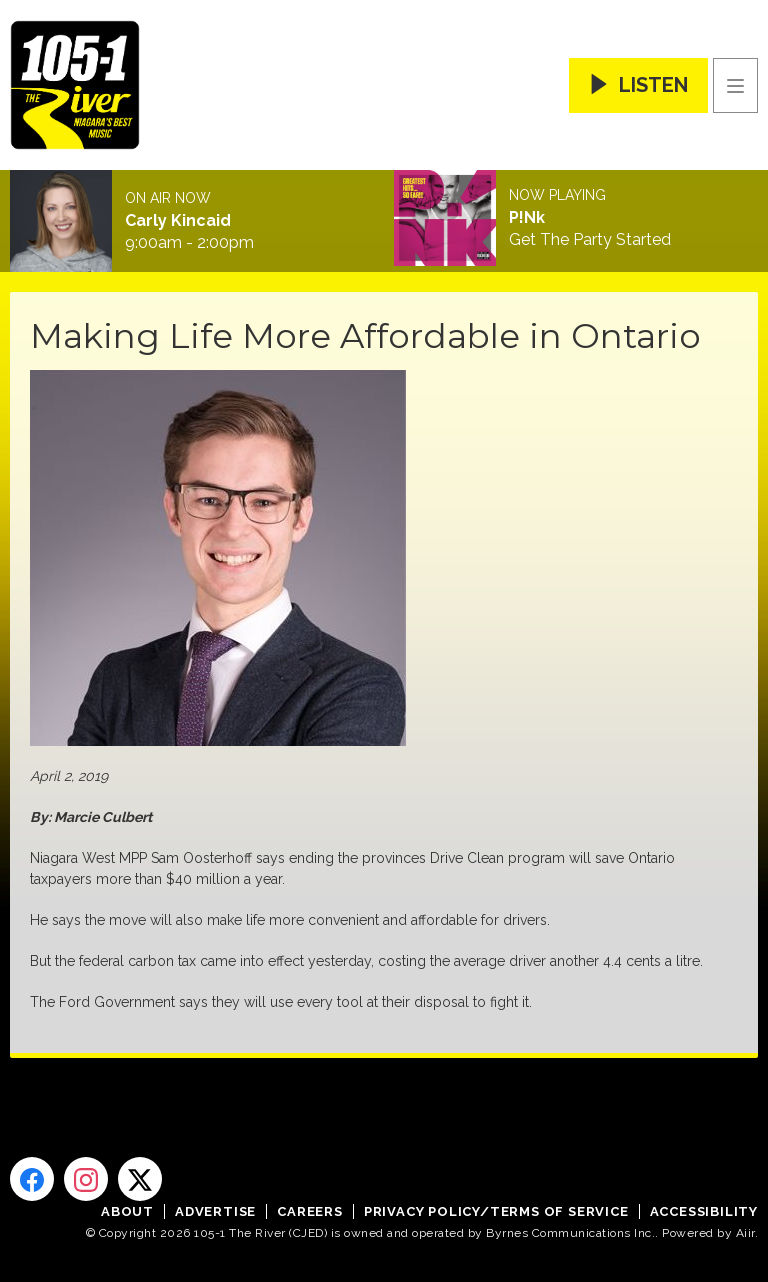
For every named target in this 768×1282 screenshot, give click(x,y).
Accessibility (704, 1211)
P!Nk (527, 218)
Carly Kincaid (178, 221)
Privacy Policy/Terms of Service (496, 1211)
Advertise (215, 1211)
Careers (310, 1211)
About (127, 1211)
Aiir (745, 1233)
